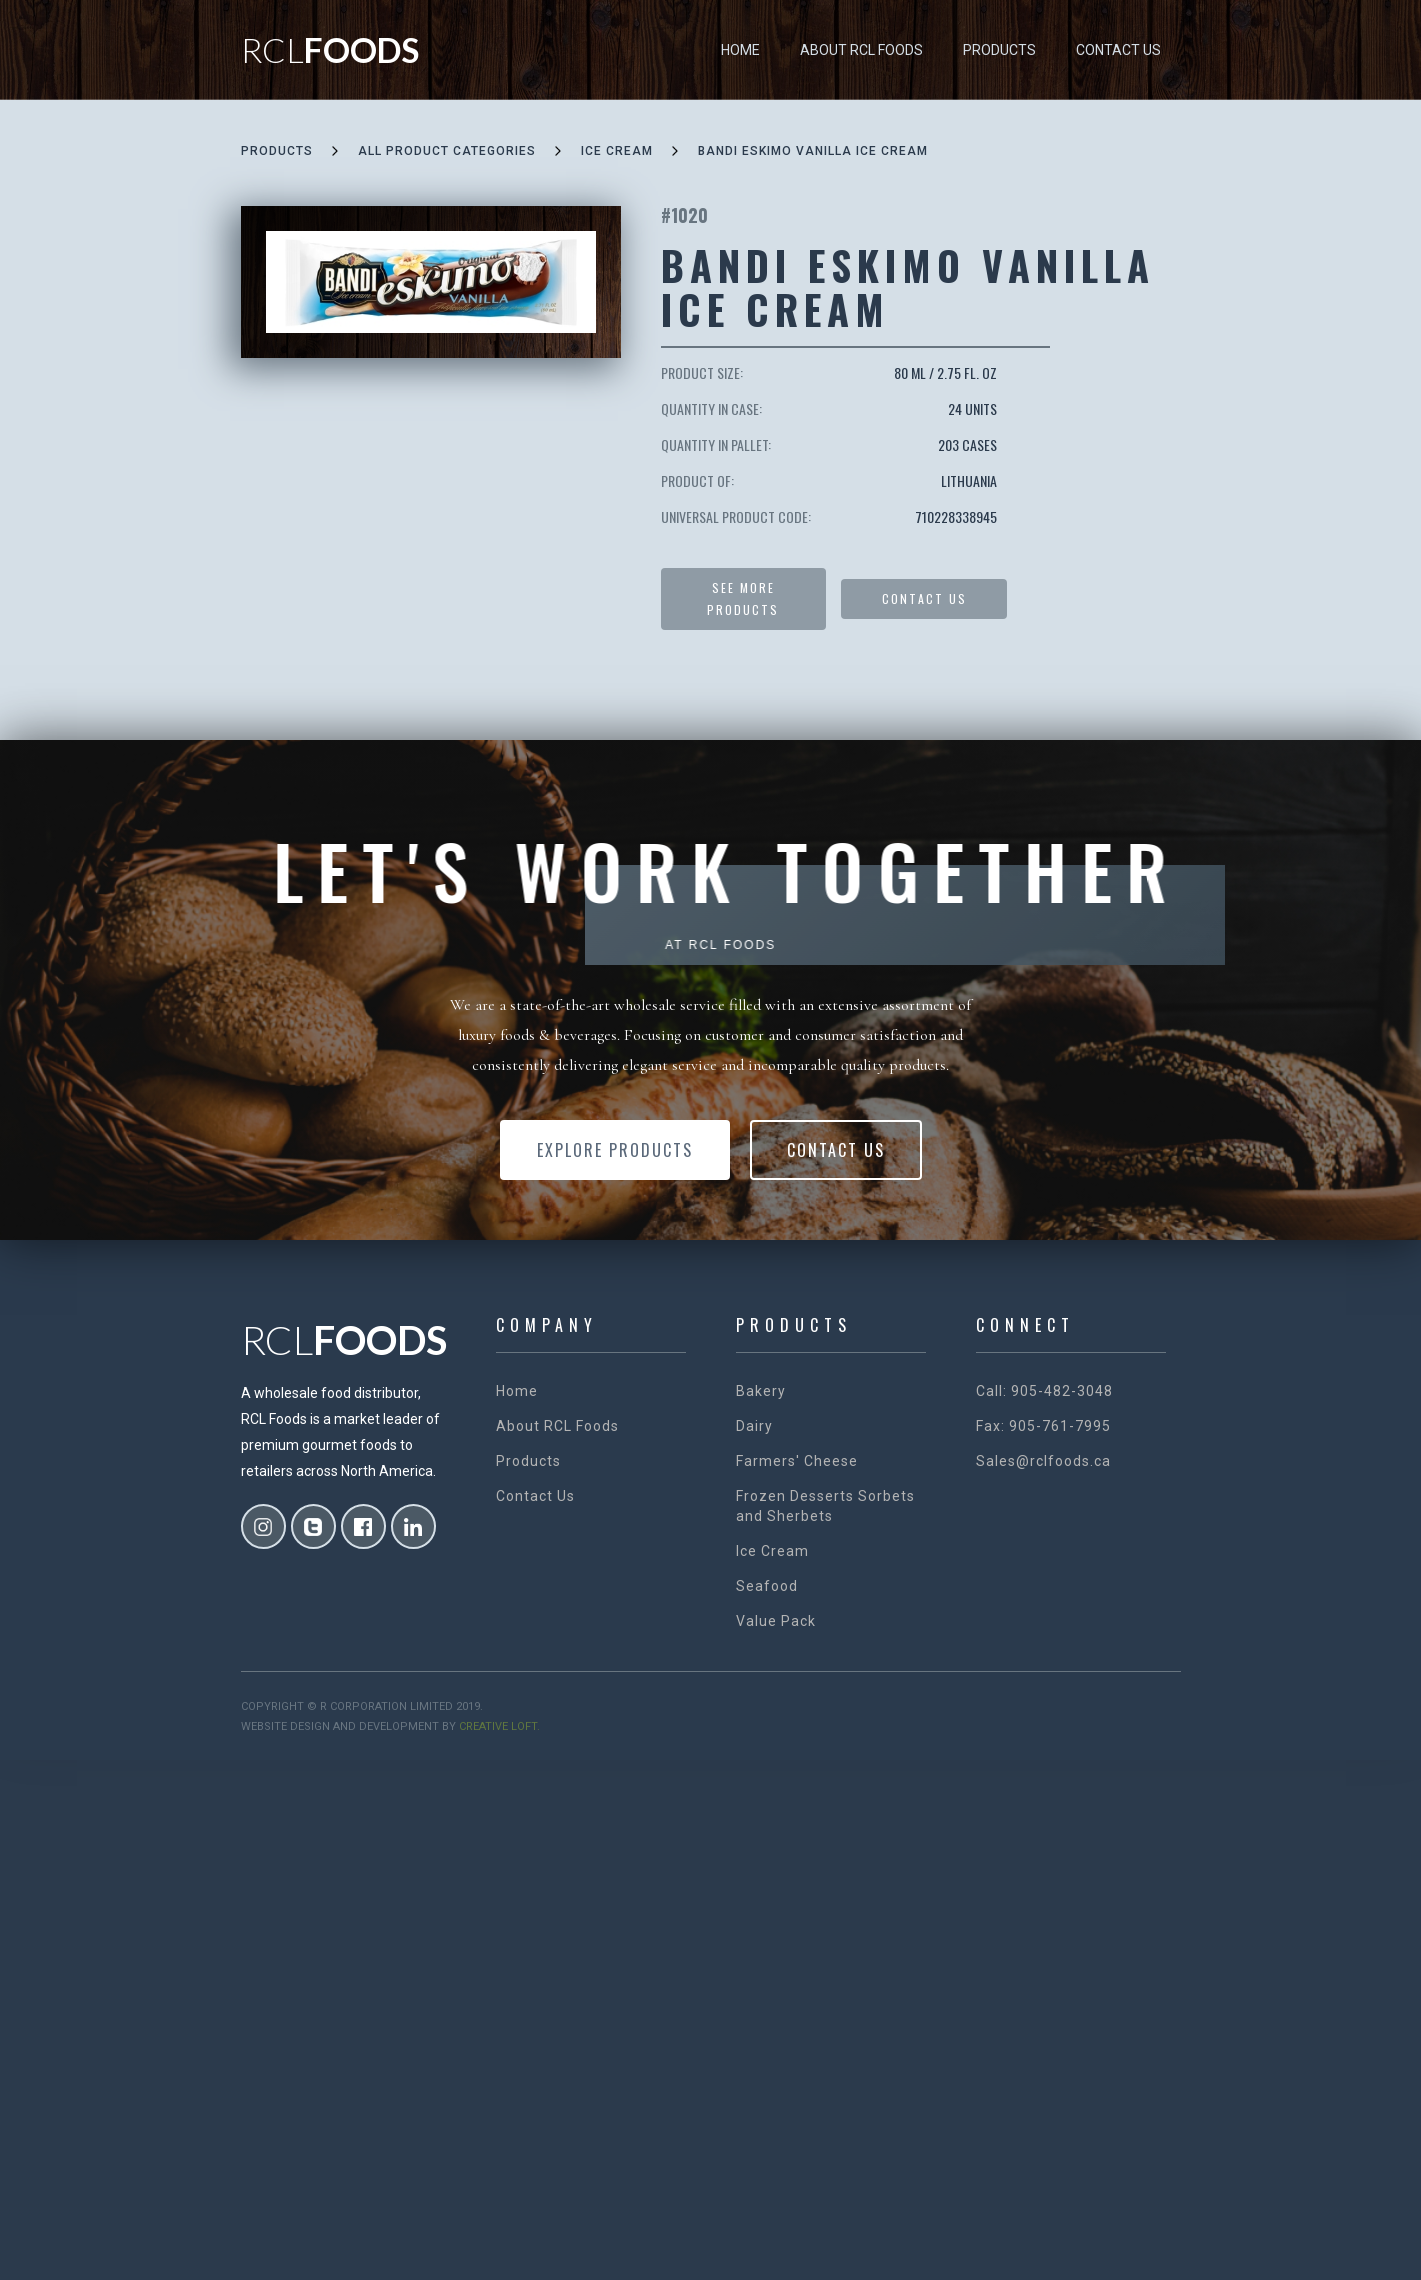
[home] (330, 50)
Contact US (924, 598)
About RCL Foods (861, 50)
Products (999, 50)
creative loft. (499, 1726)
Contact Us (1118, 50)
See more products (743, 598)
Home (740, 50)
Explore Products (615, 1150)
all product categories (447, 151)
